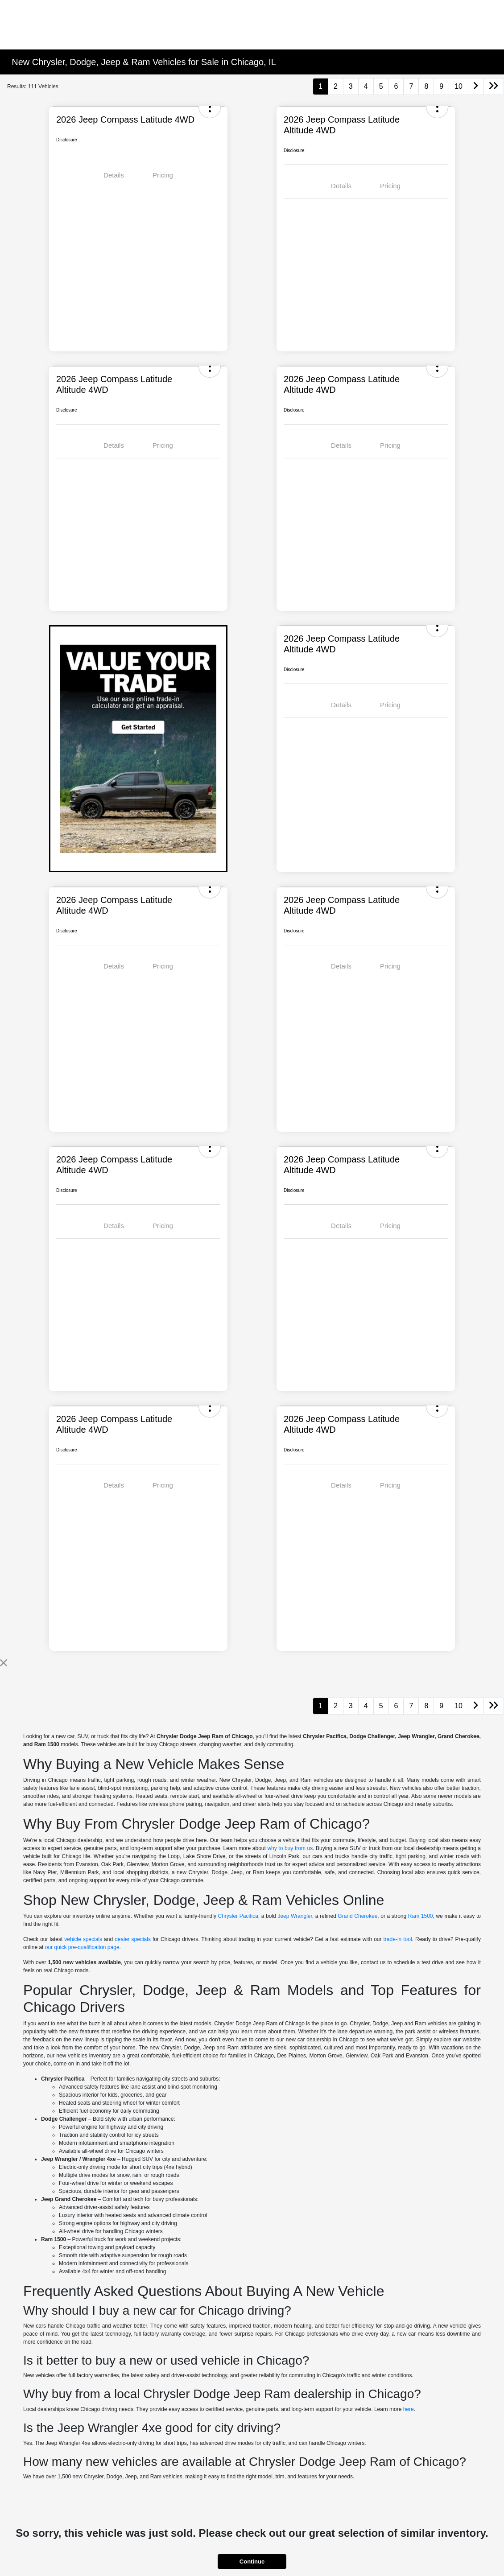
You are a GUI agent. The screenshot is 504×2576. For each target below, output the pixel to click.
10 (458, 86)
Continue (252, 2561)
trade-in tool (398, 1939)
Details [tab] (113, 175)
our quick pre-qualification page (82, 1947)
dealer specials (133, 1939)
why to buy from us (290, 1848)
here (408, 2409)
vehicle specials (83, 1939)
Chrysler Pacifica (238, 1916)
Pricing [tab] (163, 175)
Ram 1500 (420, 1916)
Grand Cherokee (357, 1916)
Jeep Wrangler (294, 1916)
